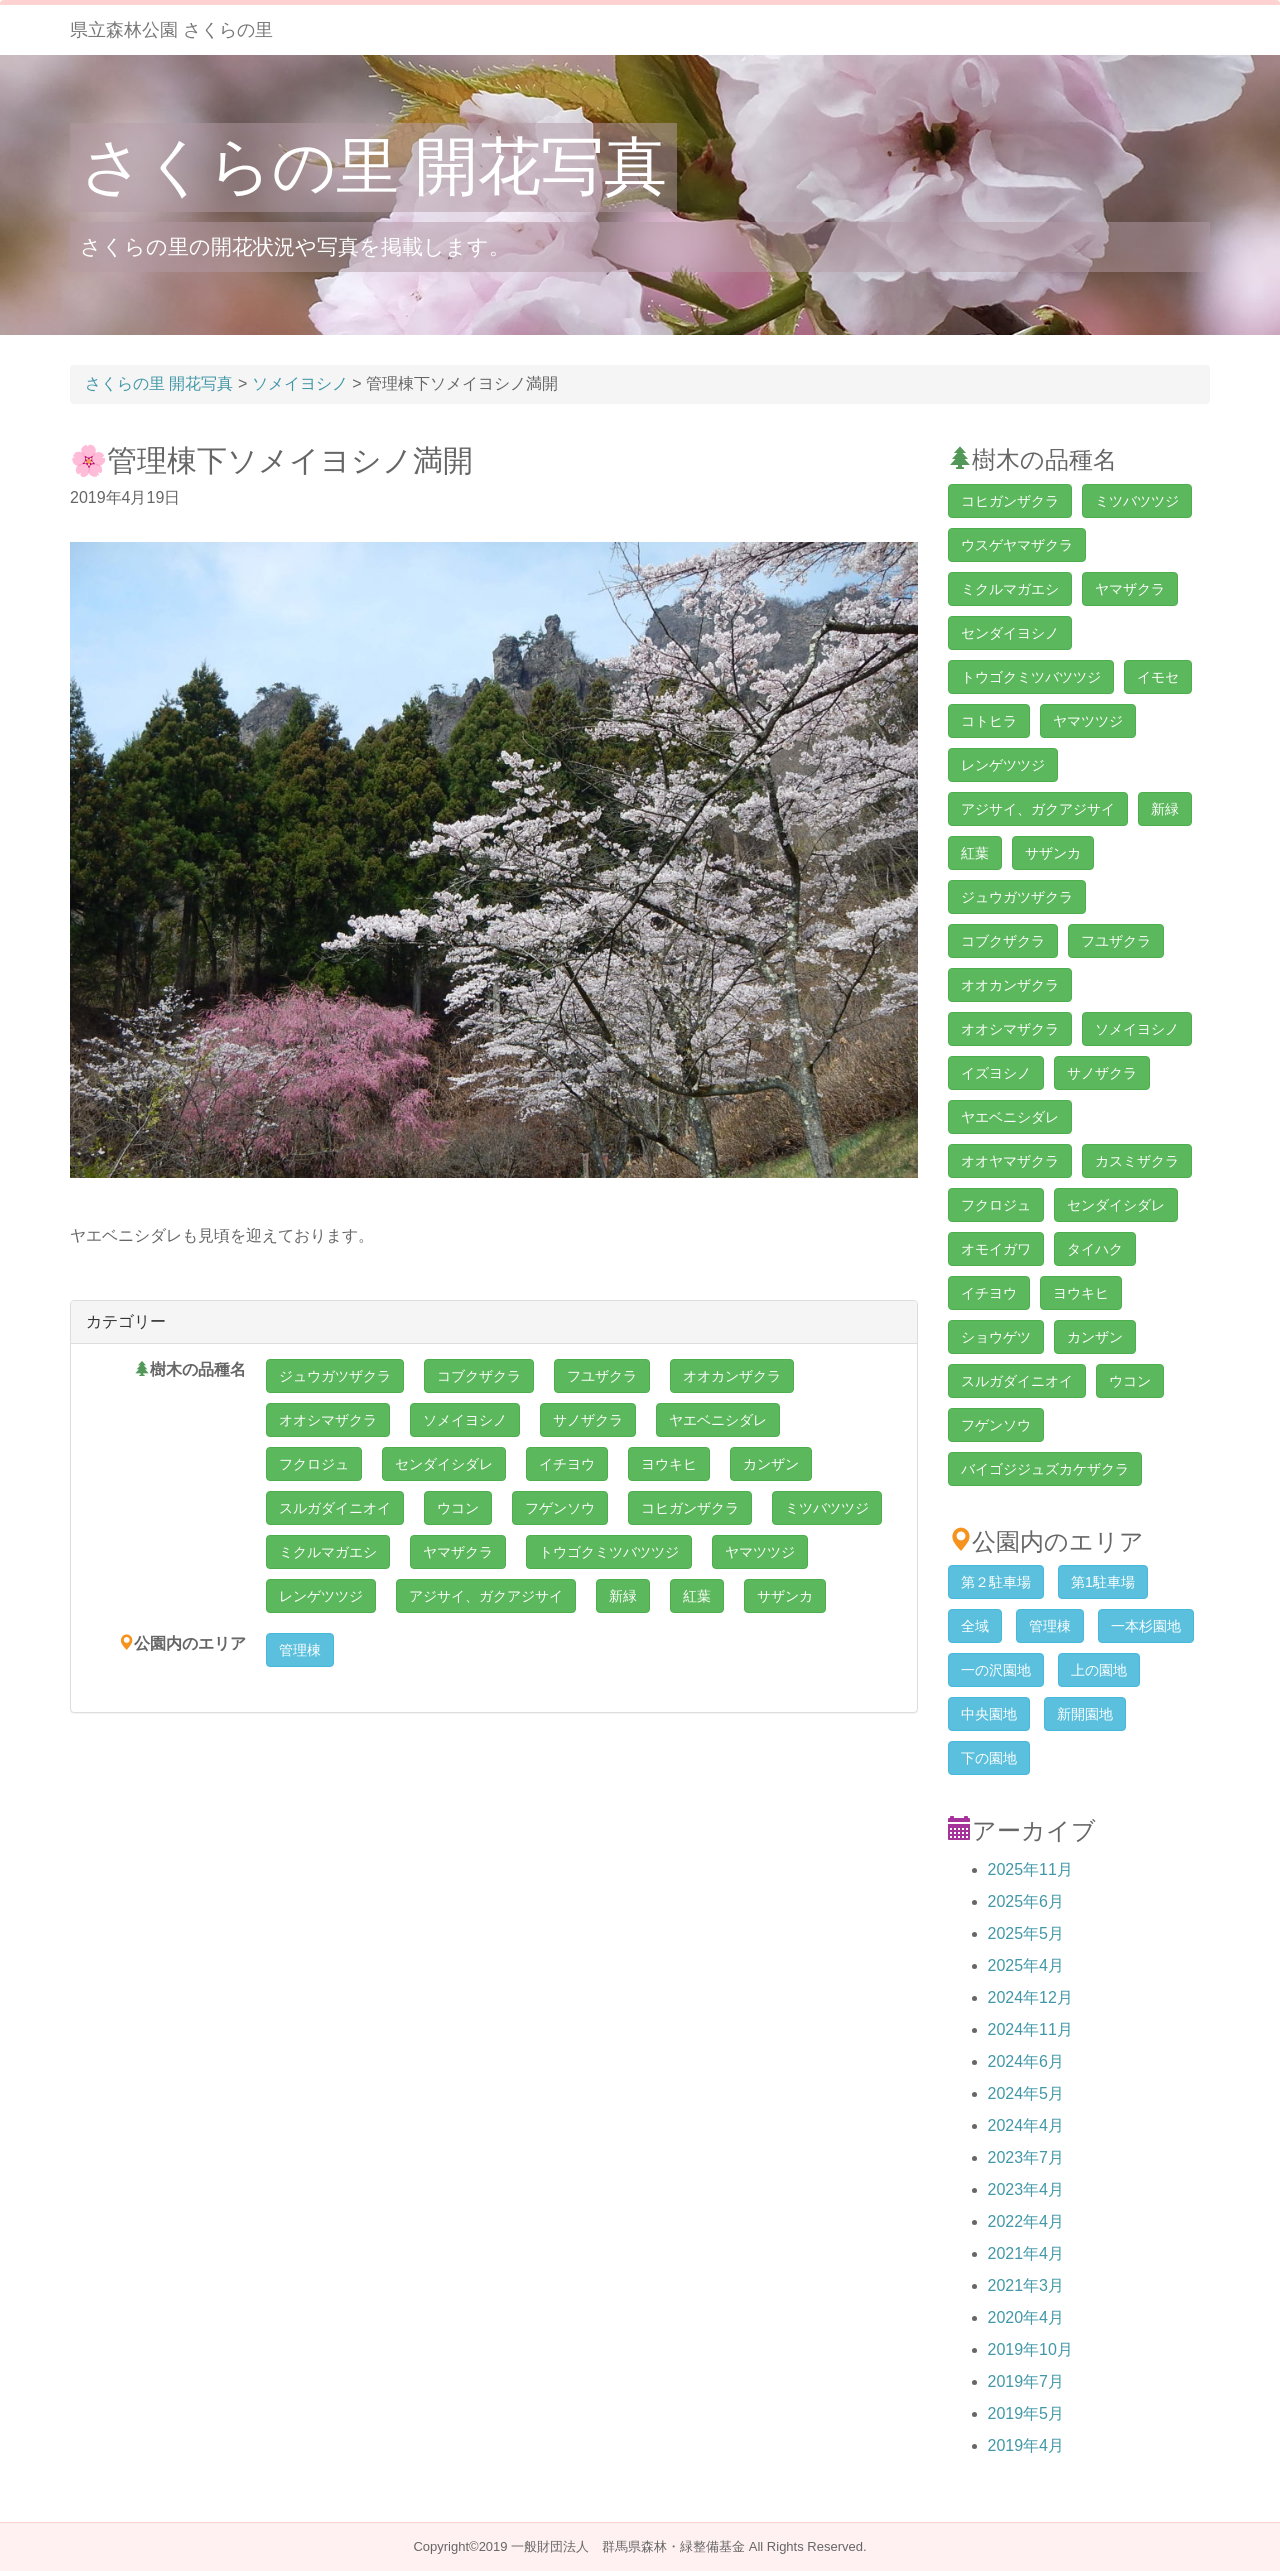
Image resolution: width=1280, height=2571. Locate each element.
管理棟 (300, 1650)
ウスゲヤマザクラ (1017, 545)
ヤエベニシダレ (718, 1420)
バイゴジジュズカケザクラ (1045, 1469)
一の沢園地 (996, 1670)
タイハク (1095, 1249)
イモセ (1158, 677)
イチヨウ (567, 1464)
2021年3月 (1026, 2285)
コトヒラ (989, 721)
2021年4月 (1026, 2253)
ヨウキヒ (669, 1464)
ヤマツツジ (760, 1552)
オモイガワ (996, 1249)
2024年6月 (1026, 2061)
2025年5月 (1026, 1933)
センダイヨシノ (1010, 633)
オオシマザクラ (328, 1420)
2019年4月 (1026, 2445)
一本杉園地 (1146, 1626)
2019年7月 (1026, 2381)
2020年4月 (1026, 2317)
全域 (975, 1626)
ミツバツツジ (827, 1508)
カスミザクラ (1137, 1161)
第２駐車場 (996, 1582)
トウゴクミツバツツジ (609, 1552)
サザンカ (785, 1596)
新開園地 (1085, 1714)
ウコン (458, 1508)
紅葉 (697, 1596)
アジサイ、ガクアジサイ (486, 1596)
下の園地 (989, 1758)
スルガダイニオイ (335, 1508)
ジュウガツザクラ (335, 1376)
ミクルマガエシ (328, 1552)
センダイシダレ (444, 1464)
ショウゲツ (996, 1337)
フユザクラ (602, 1376)
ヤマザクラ (458, 1552)
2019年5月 (1026, 2413)
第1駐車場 (1103, 1582)
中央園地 (989, 1714)
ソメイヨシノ (465, 1420)
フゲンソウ (560, 1508)
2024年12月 (1030, 1997)
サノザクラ (588, 1420)
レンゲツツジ (321, 1596)
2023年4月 (1026, 2189)
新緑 (623, 1596)
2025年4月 (1026, 1965)
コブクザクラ (479, 1376)
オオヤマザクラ (1010, 1161)
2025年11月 (1030, 1869)
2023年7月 (1026, 2157)
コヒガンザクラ (690, 1508)
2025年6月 (1026, 1901)
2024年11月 (1030, 2029)
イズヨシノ (996, 1073)
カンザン (771, 1464)
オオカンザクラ (732, 1376)
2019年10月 (1030, 2349)
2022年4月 (1026, 2221)
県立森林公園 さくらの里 (171, 30)
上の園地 (1099, 1670)
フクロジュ (314, 1464)
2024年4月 (1026, 2125)
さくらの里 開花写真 (373, 167)
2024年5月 (1026, 2093)
